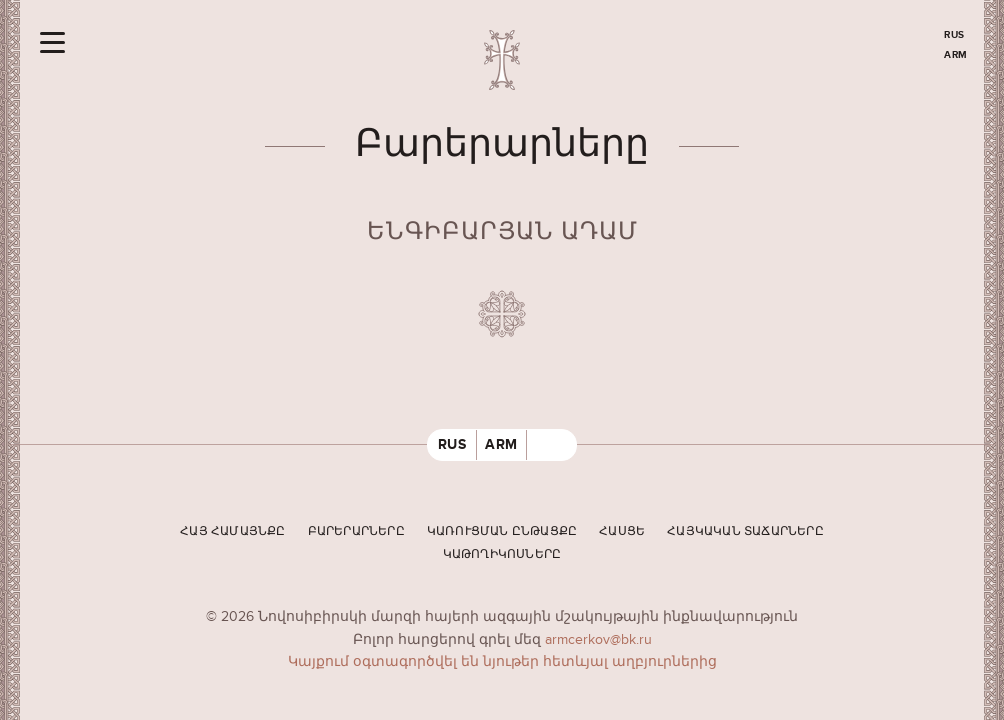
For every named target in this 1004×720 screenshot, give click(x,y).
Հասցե (622, 531)
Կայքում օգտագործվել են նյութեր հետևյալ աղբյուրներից (502, 661)
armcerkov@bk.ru (598, 639)
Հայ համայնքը (232, 531)
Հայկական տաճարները (745, 531)
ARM (956, 55)
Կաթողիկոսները (502, 554)
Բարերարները (356, 531)
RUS (954, 35)
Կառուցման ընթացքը (502, 531)
